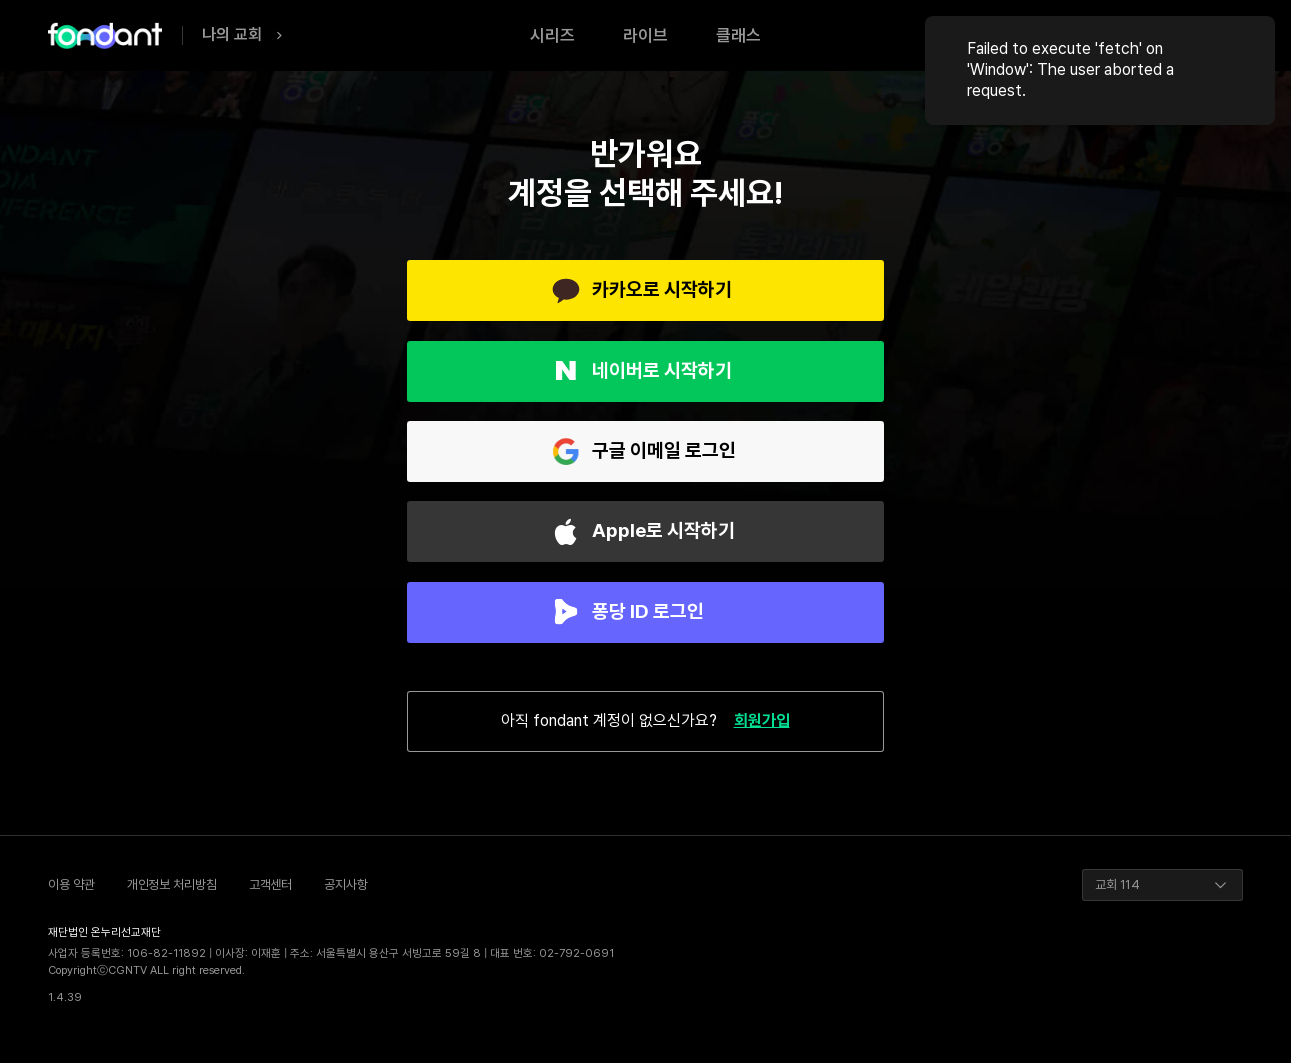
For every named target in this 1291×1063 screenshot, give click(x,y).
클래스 (738, 35)
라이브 (645, 35)
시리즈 (552, 35)
